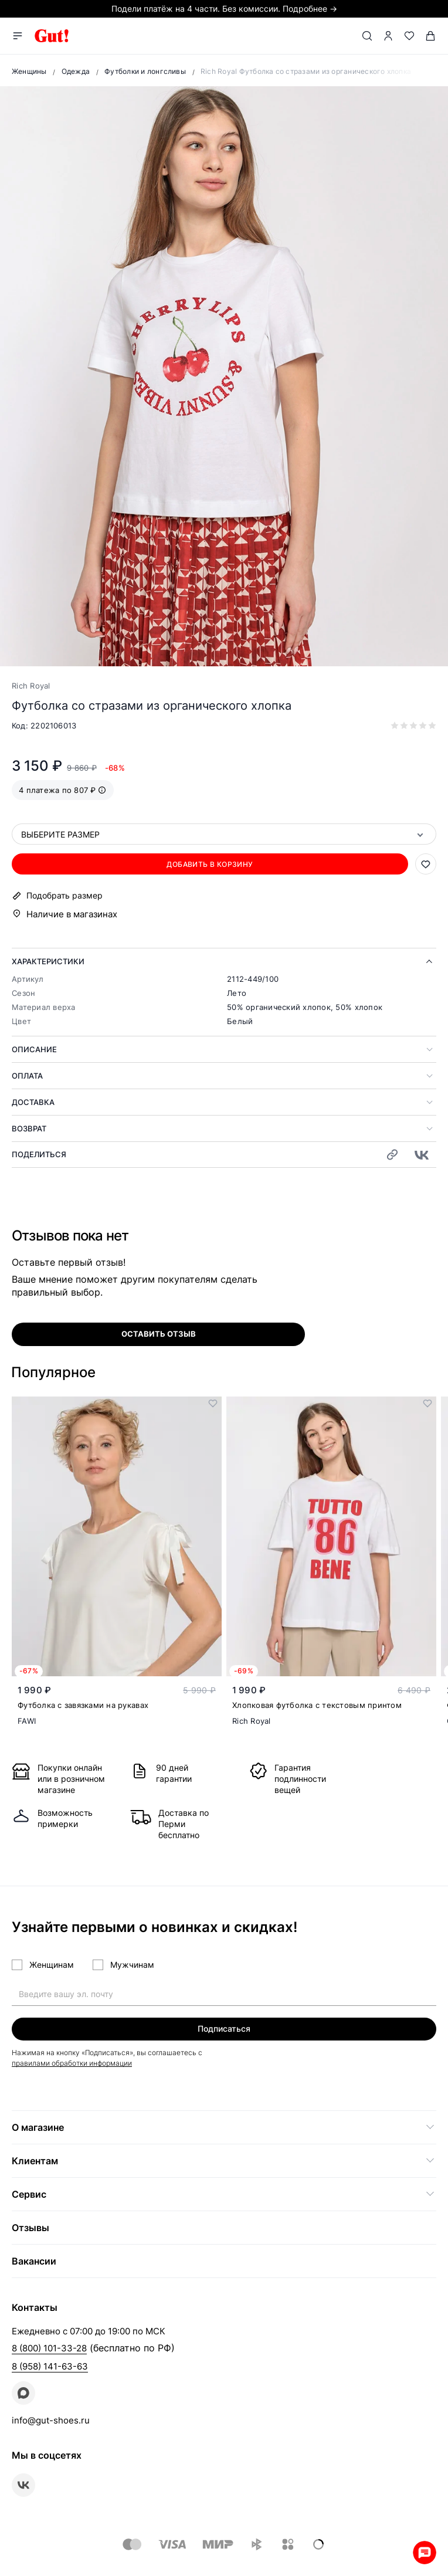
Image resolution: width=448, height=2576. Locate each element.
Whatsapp (424, 2552)
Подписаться (224, 2028)
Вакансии (34, 2261)
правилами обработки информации (72, 2063)
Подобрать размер (64, 895)
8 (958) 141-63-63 (50, 2366)
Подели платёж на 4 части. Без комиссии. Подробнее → (224, 8)
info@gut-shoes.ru (51, 2420)
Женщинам (51, 1965)
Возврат (29, 1128)
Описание (34, 1049)
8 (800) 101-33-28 (49, 2348)
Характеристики (48, 961)
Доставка (33, 1102)
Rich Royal (31, 685)
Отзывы (30, 2227)
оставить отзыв (158, 1333)
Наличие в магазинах (71, 914)
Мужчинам (132, 1965)
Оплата (27, 1075)
